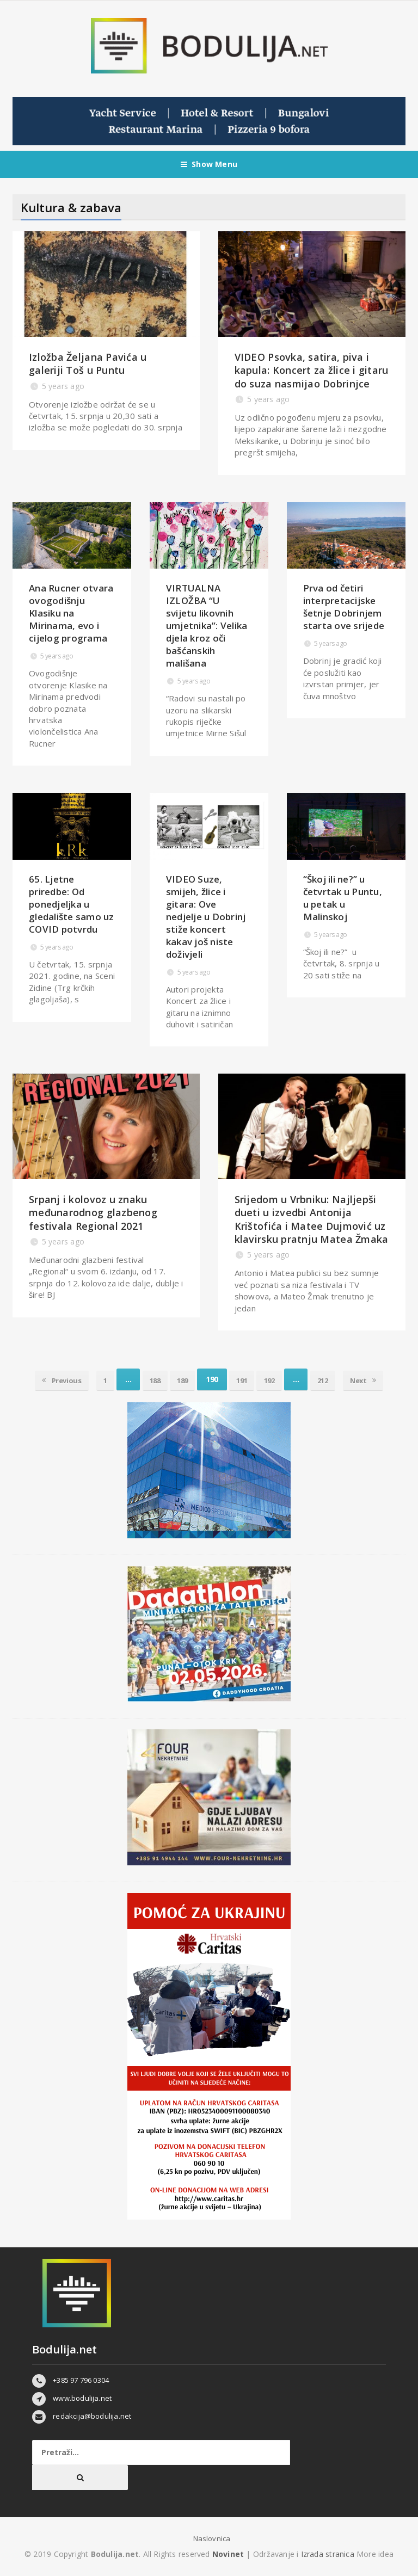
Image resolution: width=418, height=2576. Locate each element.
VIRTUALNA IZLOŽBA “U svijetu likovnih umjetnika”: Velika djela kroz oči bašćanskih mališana (207, 625)
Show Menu (209, 164)
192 (276, 1379)
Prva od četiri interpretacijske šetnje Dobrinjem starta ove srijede (344, 607)
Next (380, 1379)
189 (180, 1379)
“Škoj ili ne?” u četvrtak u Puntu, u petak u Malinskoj (342, 898)
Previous (45, 1379)
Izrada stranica (328, 2554)
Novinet (228, 2554)
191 (244, 1379)
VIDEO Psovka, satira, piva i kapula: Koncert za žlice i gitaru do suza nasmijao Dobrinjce (312, 370)
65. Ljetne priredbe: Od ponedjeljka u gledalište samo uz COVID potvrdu (71, 904)
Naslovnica (212, 2538)
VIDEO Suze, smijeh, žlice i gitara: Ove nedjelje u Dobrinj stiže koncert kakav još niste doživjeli (206, 916)
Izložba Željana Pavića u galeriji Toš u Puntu (87, 363)
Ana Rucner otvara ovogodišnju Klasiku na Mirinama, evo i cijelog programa (71, 613)
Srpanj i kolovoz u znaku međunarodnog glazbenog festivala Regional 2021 (93, 1212)
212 (334, 1379)
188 (148, 1379)
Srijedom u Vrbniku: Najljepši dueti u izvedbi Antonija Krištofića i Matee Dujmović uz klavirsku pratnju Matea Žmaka (312, 1219)
